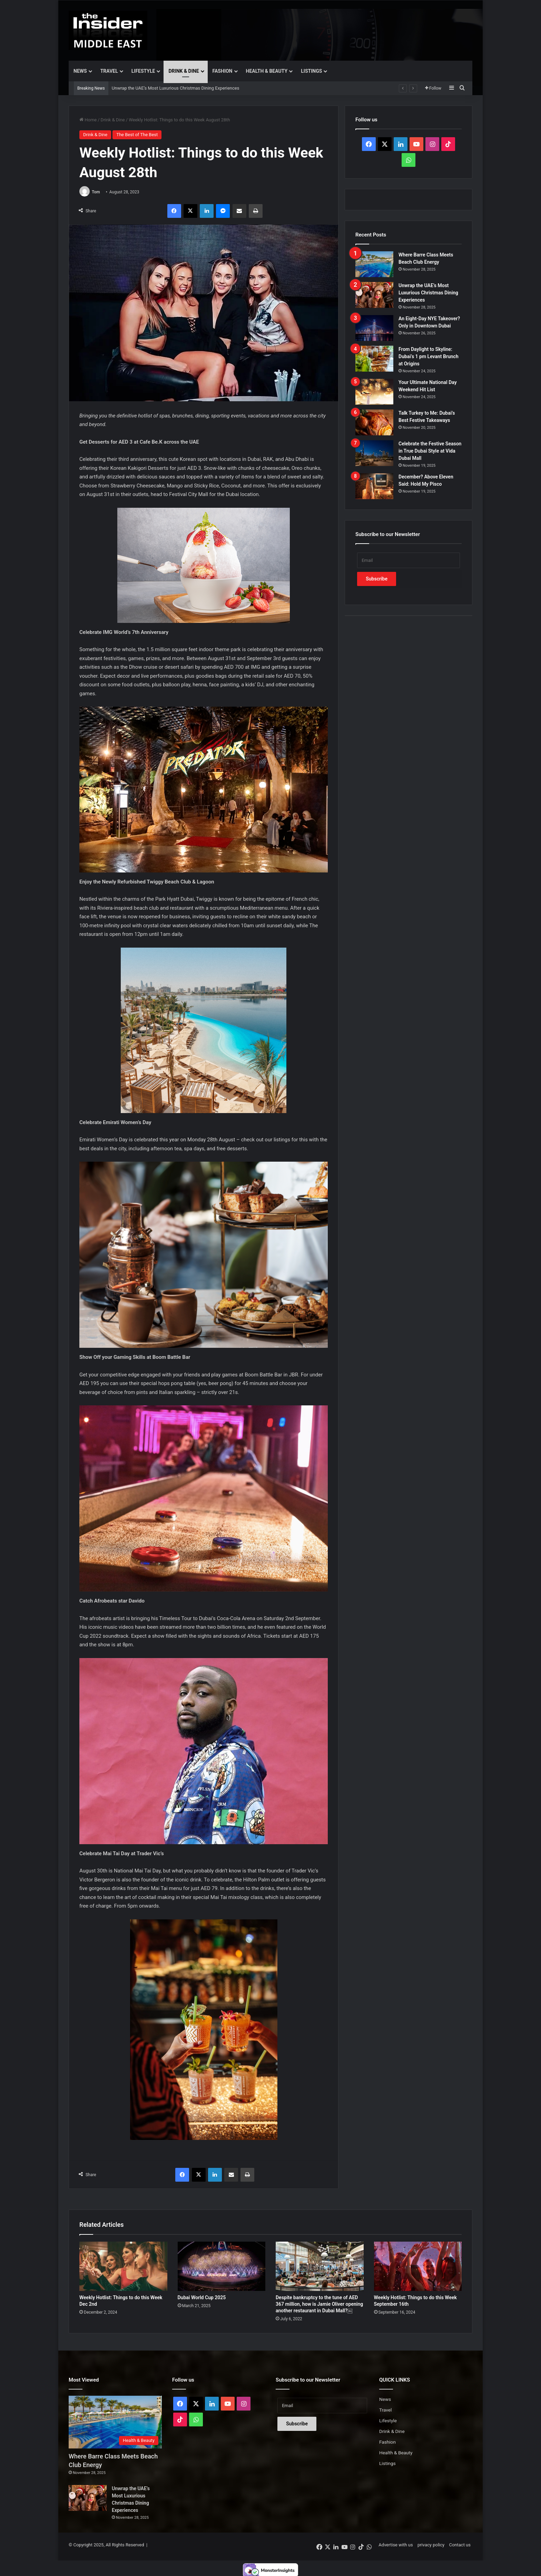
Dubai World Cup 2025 (202, 2297)
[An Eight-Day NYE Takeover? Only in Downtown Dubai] (374, 328)
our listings (277, 1140)
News (80, 71)
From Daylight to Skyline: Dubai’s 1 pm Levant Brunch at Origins (429, 356)
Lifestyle (143, 71)
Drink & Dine (183, 71)
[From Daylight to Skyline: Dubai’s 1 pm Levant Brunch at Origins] (374, 359)
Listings (311, 71)
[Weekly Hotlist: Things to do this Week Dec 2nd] (123, 2266)
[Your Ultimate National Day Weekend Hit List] (374, 392)
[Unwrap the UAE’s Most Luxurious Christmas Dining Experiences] (374, 295)
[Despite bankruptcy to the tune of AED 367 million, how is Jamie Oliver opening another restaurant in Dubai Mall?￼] (320, 2266)
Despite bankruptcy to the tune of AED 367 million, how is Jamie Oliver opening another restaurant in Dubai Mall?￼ (319, 2304)
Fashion (223, 71)
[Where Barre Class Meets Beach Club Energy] (374, 264)
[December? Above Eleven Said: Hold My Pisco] (374, 486)
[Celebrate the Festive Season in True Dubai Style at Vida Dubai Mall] (374, 453)
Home (88, 119)
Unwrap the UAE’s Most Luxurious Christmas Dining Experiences (175, 88)
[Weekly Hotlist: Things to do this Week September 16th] (418, 2266)
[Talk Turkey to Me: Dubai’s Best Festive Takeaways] (374, 422)
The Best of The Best (137, 134)
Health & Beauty (267, 71)
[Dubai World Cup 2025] (222, 2266)
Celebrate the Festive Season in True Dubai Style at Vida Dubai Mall (430, 451)
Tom (96, 192)
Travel (109, 71)
